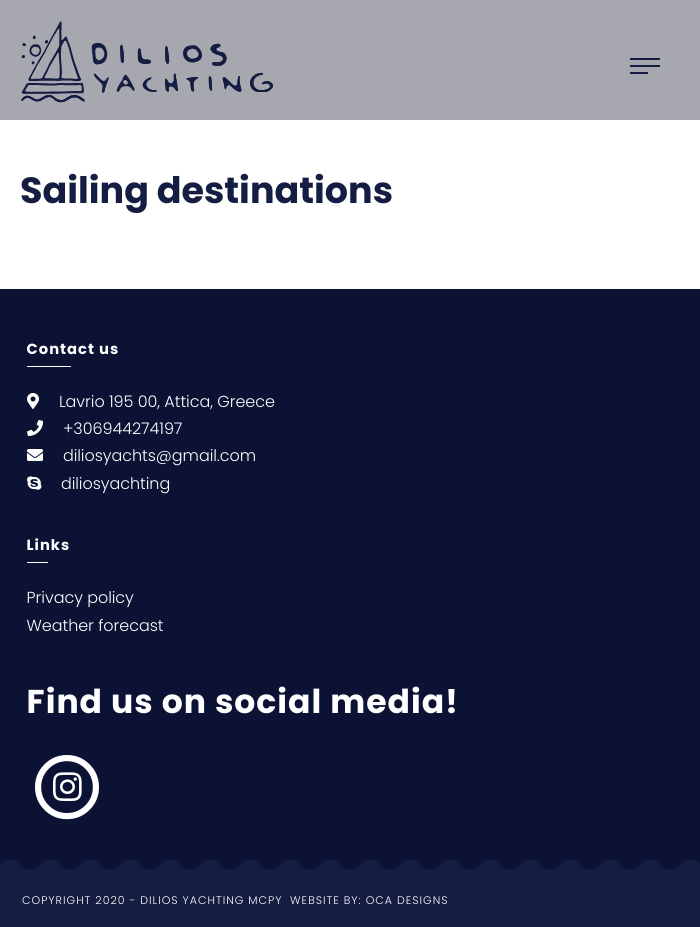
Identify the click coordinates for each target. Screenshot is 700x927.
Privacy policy (80, 597)
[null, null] (68, 787)
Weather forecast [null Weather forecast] (95, 625)
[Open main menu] (655, 66)
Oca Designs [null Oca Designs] (407, 900)
